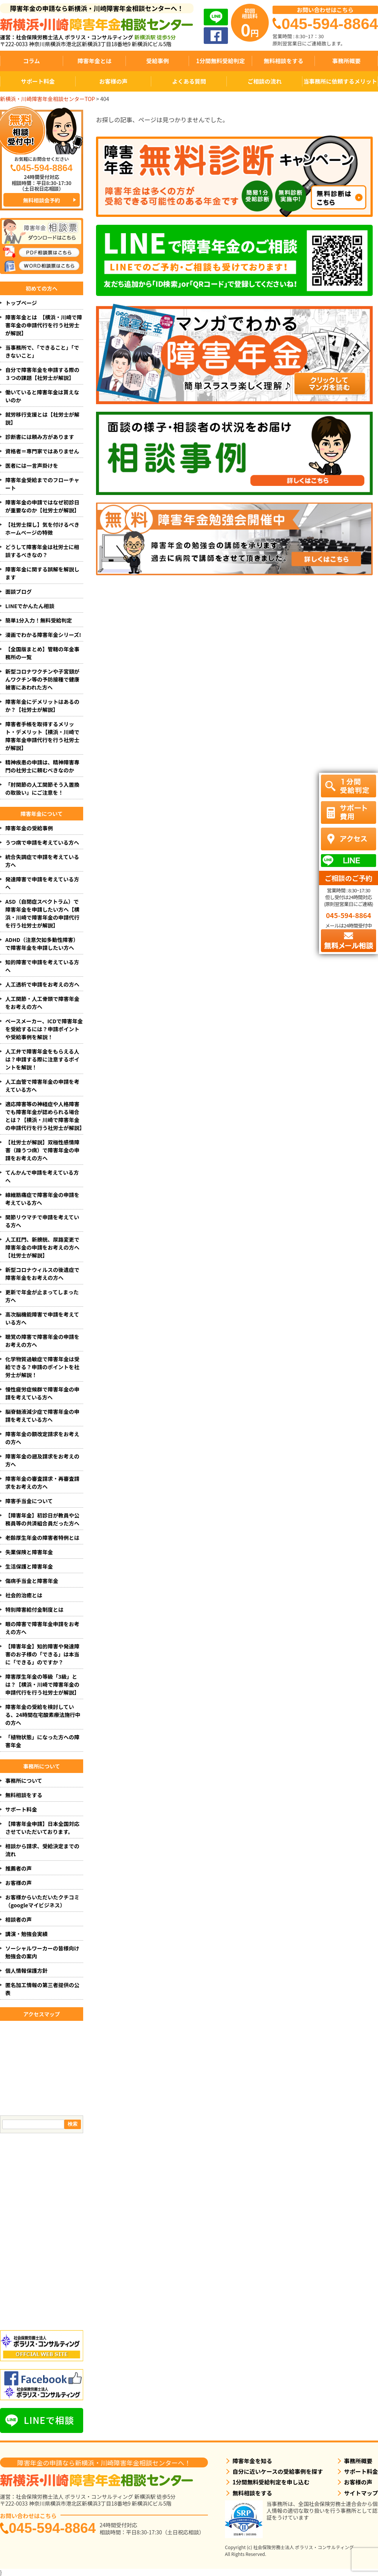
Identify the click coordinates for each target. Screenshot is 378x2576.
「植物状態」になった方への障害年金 (42, 1741)
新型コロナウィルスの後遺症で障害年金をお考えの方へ (42, 1273)
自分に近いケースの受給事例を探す (277, 2471)
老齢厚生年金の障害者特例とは (42, 1537)
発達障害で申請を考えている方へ (42, 883)
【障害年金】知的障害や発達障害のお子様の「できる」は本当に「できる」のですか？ (42, 1654)
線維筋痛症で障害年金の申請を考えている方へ (42, 1198)
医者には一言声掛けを (31, 465)
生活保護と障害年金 (29, 1566)
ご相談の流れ (265, 81)
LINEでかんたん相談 (29, 606)
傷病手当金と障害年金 (31, 1581)
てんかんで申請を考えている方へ (42, 1176)
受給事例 (157, 61)
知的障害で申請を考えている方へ (42, 966)
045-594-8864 (52, 2528)
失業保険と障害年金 (29, 1552)
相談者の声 (18, 1919)
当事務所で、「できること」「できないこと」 (42, 351)
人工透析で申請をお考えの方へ (42, 984)
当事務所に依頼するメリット (340, 81)
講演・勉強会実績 (26, 1934)
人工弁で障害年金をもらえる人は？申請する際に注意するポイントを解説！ (42, 1059)
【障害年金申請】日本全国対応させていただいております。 (42, 1827)
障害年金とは (94, 61)
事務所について (23, 1780)
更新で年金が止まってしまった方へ (42, 1296)
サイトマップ (361, 2493)
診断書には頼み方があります (39, 436)
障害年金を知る (252, 2461)
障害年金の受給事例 (29, 828)
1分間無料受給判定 (220, 61)
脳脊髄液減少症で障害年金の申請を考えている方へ (42, 1415)
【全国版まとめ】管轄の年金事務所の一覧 (42, 653)
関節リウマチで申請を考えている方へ (42, 1221)
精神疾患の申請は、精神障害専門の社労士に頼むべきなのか (42, 766)
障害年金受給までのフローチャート (42, 484)
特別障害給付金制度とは (34, 1609)
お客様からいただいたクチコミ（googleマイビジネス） (42, 1901)
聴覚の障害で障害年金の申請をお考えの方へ (42, 1340)
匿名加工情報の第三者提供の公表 (42, 1989)
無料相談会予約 (41, 200)
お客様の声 (113, 81)
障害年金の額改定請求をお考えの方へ (42, 1438)
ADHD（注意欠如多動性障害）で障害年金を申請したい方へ (42, 943)
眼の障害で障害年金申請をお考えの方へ (42, 1628)
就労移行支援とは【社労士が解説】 (42, 418)
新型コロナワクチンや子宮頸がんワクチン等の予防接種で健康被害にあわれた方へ (42, 679)
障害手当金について (29, 1501)
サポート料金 (38, 81)
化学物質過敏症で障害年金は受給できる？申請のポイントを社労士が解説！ (42, 1367)
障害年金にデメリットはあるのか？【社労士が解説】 (42, 705)
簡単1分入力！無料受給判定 (38, 620)
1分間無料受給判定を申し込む (271, 2482)
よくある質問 (189, 81)
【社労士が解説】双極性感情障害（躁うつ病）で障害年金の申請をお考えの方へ (42, 1150)
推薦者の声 (18, 1868)
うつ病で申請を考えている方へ (42, 842)
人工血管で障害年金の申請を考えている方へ (42, 1085)
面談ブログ (18, 591)
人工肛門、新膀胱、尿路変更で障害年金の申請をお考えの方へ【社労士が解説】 (42, 1247)
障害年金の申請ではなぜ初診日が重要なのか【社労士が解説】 (42, 506)
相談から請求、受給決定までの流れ (42, 1850)
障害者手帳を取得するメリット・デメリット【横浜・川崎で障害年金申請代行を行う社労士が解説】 (42, 736)
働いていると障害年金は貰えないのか (42, 396)
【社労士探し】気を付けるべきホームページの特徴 (42, 528)
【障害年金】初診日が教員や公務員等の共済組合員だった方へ (42, 1519)
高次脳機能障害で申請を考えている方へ (42, 1318)
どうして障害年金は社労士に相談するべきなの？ (42, 551)
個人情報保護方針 (26, 1970)
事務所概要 (346, 61)
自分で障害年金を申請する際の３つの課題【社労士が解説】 (42, 373)
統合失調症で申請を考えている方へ (42, 861)
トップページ (21, 303)
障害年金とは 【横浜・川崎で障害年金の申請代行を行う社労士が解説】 (43, 325)
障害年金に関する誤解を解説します (42, 573)
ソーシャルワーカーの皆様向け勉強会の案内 (42, 1952)
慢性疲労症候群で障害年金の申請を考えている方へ (42, 1393)
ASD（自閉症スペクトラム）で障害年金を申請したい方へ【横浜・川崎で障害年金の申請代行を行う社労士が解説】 (42, 913)
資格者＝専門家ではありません (42, 451)
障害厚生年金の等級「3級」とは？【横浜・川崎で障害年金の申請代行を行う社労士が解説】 (42, 1684)
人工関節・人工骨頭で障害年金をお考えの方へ (42, 1002)
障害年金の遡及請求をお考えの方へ (42, 1460)
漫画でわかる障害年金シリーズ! (43, 634)
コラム (31, 61)
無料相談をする (283, 61)
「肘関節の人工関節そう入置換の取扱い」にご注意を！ (42, 788)
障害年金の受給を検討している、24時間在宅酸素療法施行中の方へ (43, 1714)
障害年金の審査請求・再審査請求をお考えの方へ (42, 1482)
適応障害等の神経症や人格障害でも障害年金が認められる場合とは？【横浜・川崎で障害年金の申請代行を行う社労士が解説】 (44, 1116)
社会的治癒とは (23, 1595)
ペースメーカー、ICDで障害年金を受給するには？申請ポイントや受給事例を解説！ (44, 1029)
